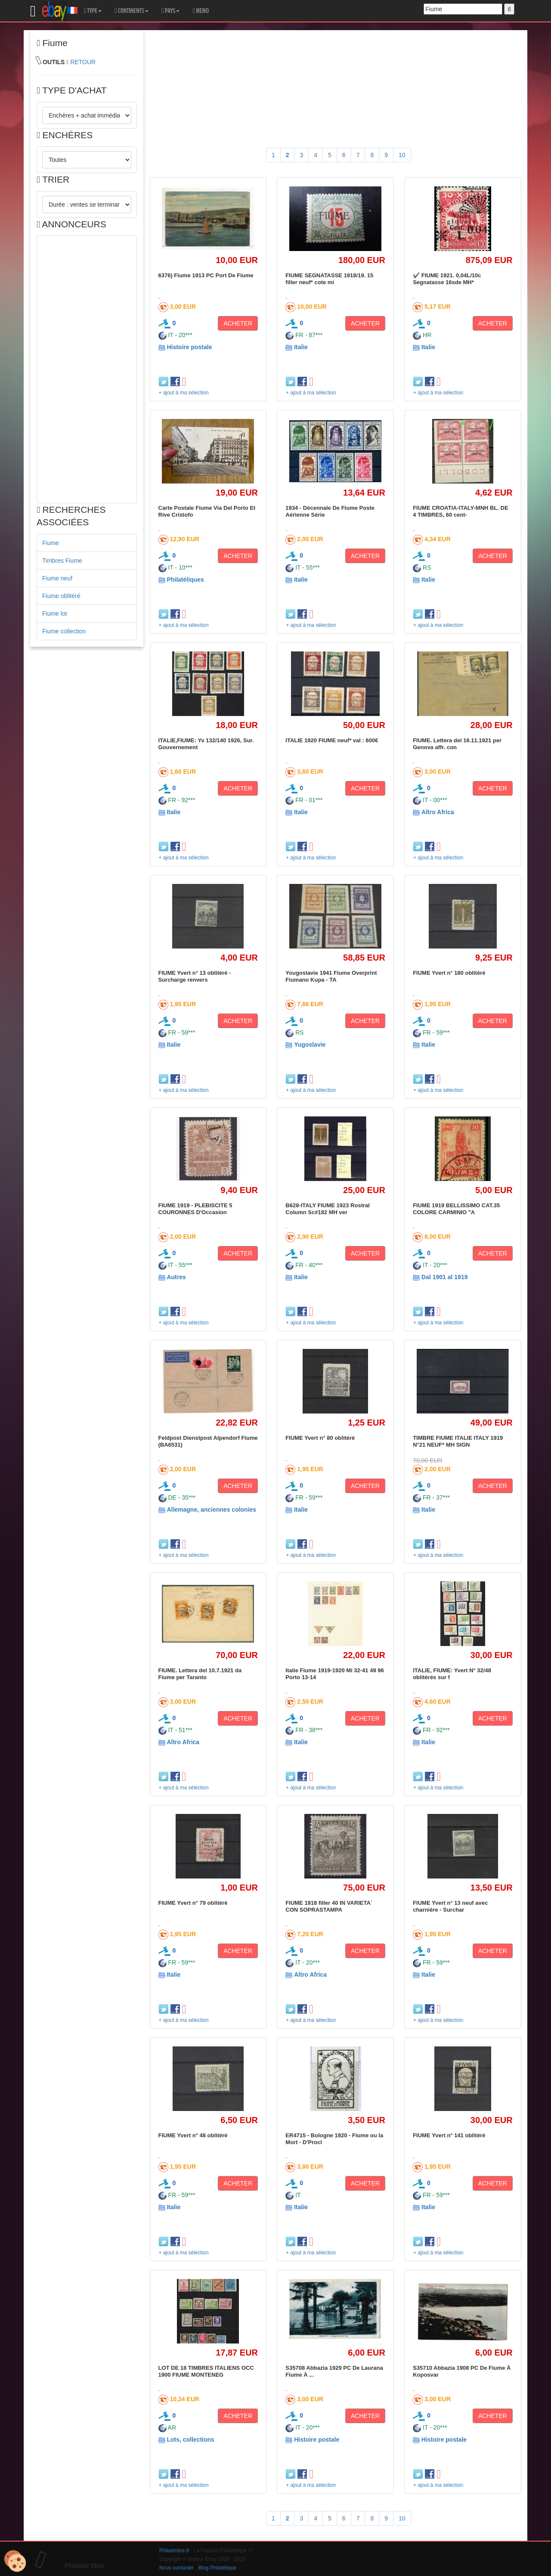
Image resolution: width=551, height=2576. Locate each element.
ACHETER (237, 323)
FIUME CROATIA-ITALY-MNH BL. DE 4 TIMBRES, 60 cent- (460, 511)
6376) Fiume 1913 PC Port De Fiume (206, 275)
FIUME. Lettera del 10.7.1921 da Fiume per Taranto (200, 1673)
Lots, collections (190, 2439)
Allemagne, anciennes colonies (211, 1509)
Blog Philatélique (217, 2568)
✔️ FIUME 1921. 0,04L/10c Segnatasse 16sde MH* (447, 278)
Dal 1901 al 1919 (444, 1277)
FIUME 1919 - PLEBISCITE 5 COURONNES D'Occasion (195, 1208)
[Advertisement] (86, 369)
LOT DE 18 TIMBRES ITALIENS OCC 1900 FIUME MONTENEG (206, 2371)
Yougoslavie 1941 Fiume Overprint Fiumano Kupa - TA (331, 976)
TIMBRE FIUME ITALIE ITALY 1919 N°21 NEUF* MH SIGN (458, 1441)
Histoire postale (189, 347)
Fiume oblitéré (61, 595)
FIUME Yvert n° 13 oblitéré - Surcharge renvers (194, 976)
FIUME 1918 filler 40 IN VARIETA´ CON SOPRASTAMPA (328, 1906)
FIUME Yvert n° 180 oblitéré (449, 973)
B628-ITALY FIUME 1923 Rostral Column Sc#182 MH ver (327, 1208)
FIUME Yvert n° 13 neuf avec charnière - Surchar (450, 1906)
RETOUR (83, 62)
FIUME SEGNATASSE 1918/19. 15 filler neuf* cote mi (329, 278)
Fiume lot (54, 613)
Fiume (50, 542)
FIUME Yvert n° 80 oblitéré (320, 1438)
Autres (176, 1277)
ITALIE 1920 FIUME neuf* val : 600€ (331, 740)
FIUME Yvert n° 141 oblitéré (449, 2135)
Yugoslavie (309, 1044)
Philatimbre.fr (174, 2551)
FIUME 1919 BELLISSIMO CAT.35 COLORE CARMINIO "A (456, 1208)
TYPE (93, 10)
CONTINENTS (132, 10)
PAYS (170, 10)
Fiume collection (64, 631)
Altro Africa (437, 812)
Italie (301, 347)
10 (402, 155)
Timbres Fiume (62, 560)
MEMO (200, 10)
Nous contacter (176, 2568)
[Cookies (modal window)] (15, 2561)
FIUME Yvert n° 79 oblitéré (193, 1903)
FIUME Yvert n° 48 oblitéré (193, 2135)
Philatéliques (185, 579)
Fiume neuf (57, 578)
